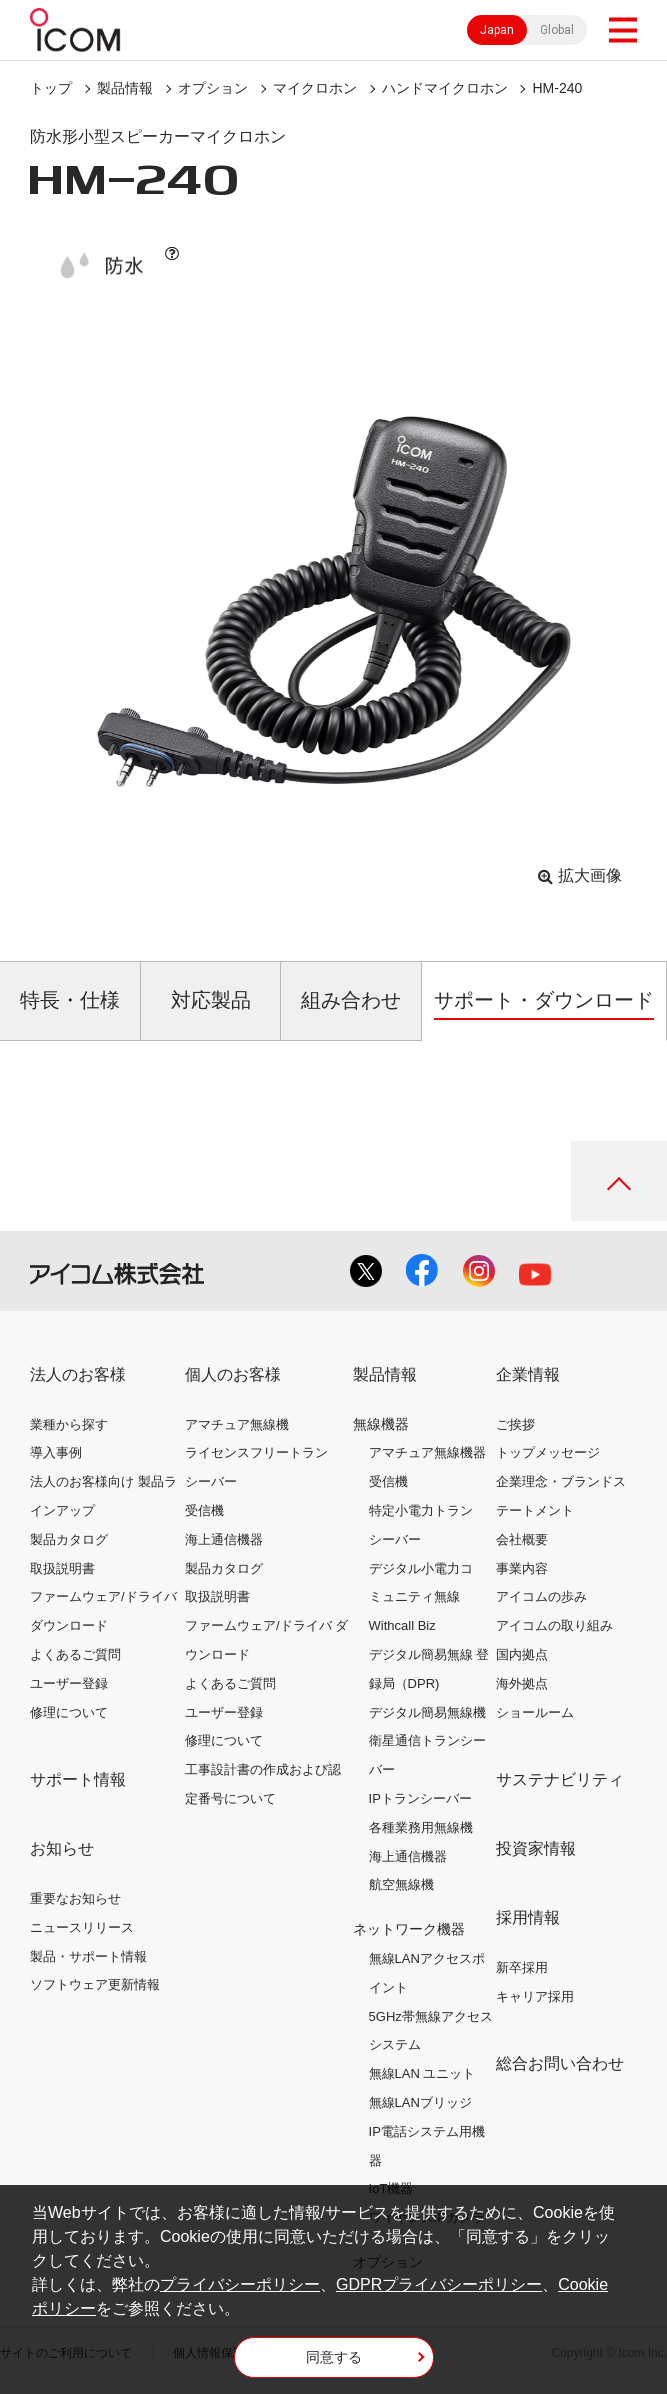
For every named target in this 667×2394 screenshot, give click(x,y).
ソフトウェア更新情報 (95, 1984)
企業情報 (528, 1374)
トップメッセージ (548, 1452)
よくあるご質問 (75, 1654)
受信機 (204, 1510)
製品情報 (125, 88)
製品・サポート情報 (88, 1956)
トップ (51, 88)
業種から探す (69, 1424)
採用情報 (528, 1917)
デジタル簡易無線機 (427, 1712)
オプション (213, 88)
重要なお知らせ (75, 1898)
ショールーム (535, 1712)
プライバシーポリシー (240, 2284)
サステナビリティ (560, 1779)
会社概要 (522, 1539)
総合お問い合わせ (560, 2063)
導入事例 (56, 1452)
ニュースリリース (82, 1927)
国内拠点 (522, 1654)
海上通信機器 (224, 1539)
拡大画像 (590, 875)
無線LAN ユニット (422, 2073)
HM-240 (557, 88)
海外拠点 (522, 1683)
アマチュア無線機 (237, 1424)
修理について (69, 1712)
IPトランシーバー (420, 1798)
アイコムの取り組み (554, 1625)
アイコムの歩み (541, 1596)
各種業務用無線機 (421, 1827)
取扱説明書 (62, 1568)
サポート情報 (78, 1779)
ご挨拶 (515, 1424)
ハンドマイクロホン (445, 88)
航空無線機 (401, 1884)
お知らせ (62, 1848)
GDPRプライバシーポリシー (439, 2284)
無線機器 (381, 1424)
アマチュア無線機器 (427, 1452)
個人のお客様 (233, 1374)
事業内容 (522, 1568)
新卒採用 (522, 1967)
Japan (497, 30)
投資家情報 (536, 1848)
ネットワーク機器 (409, 1929)
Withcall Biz (402, 1625)
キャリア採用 (535, 1996)
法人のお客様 (78, 1374)
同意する (334, 2357)
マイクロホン (315, 88)
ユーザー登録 (69, 1683)
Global (557, 30)
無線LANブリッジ (420, 2102)
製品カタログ (69, 1539)
